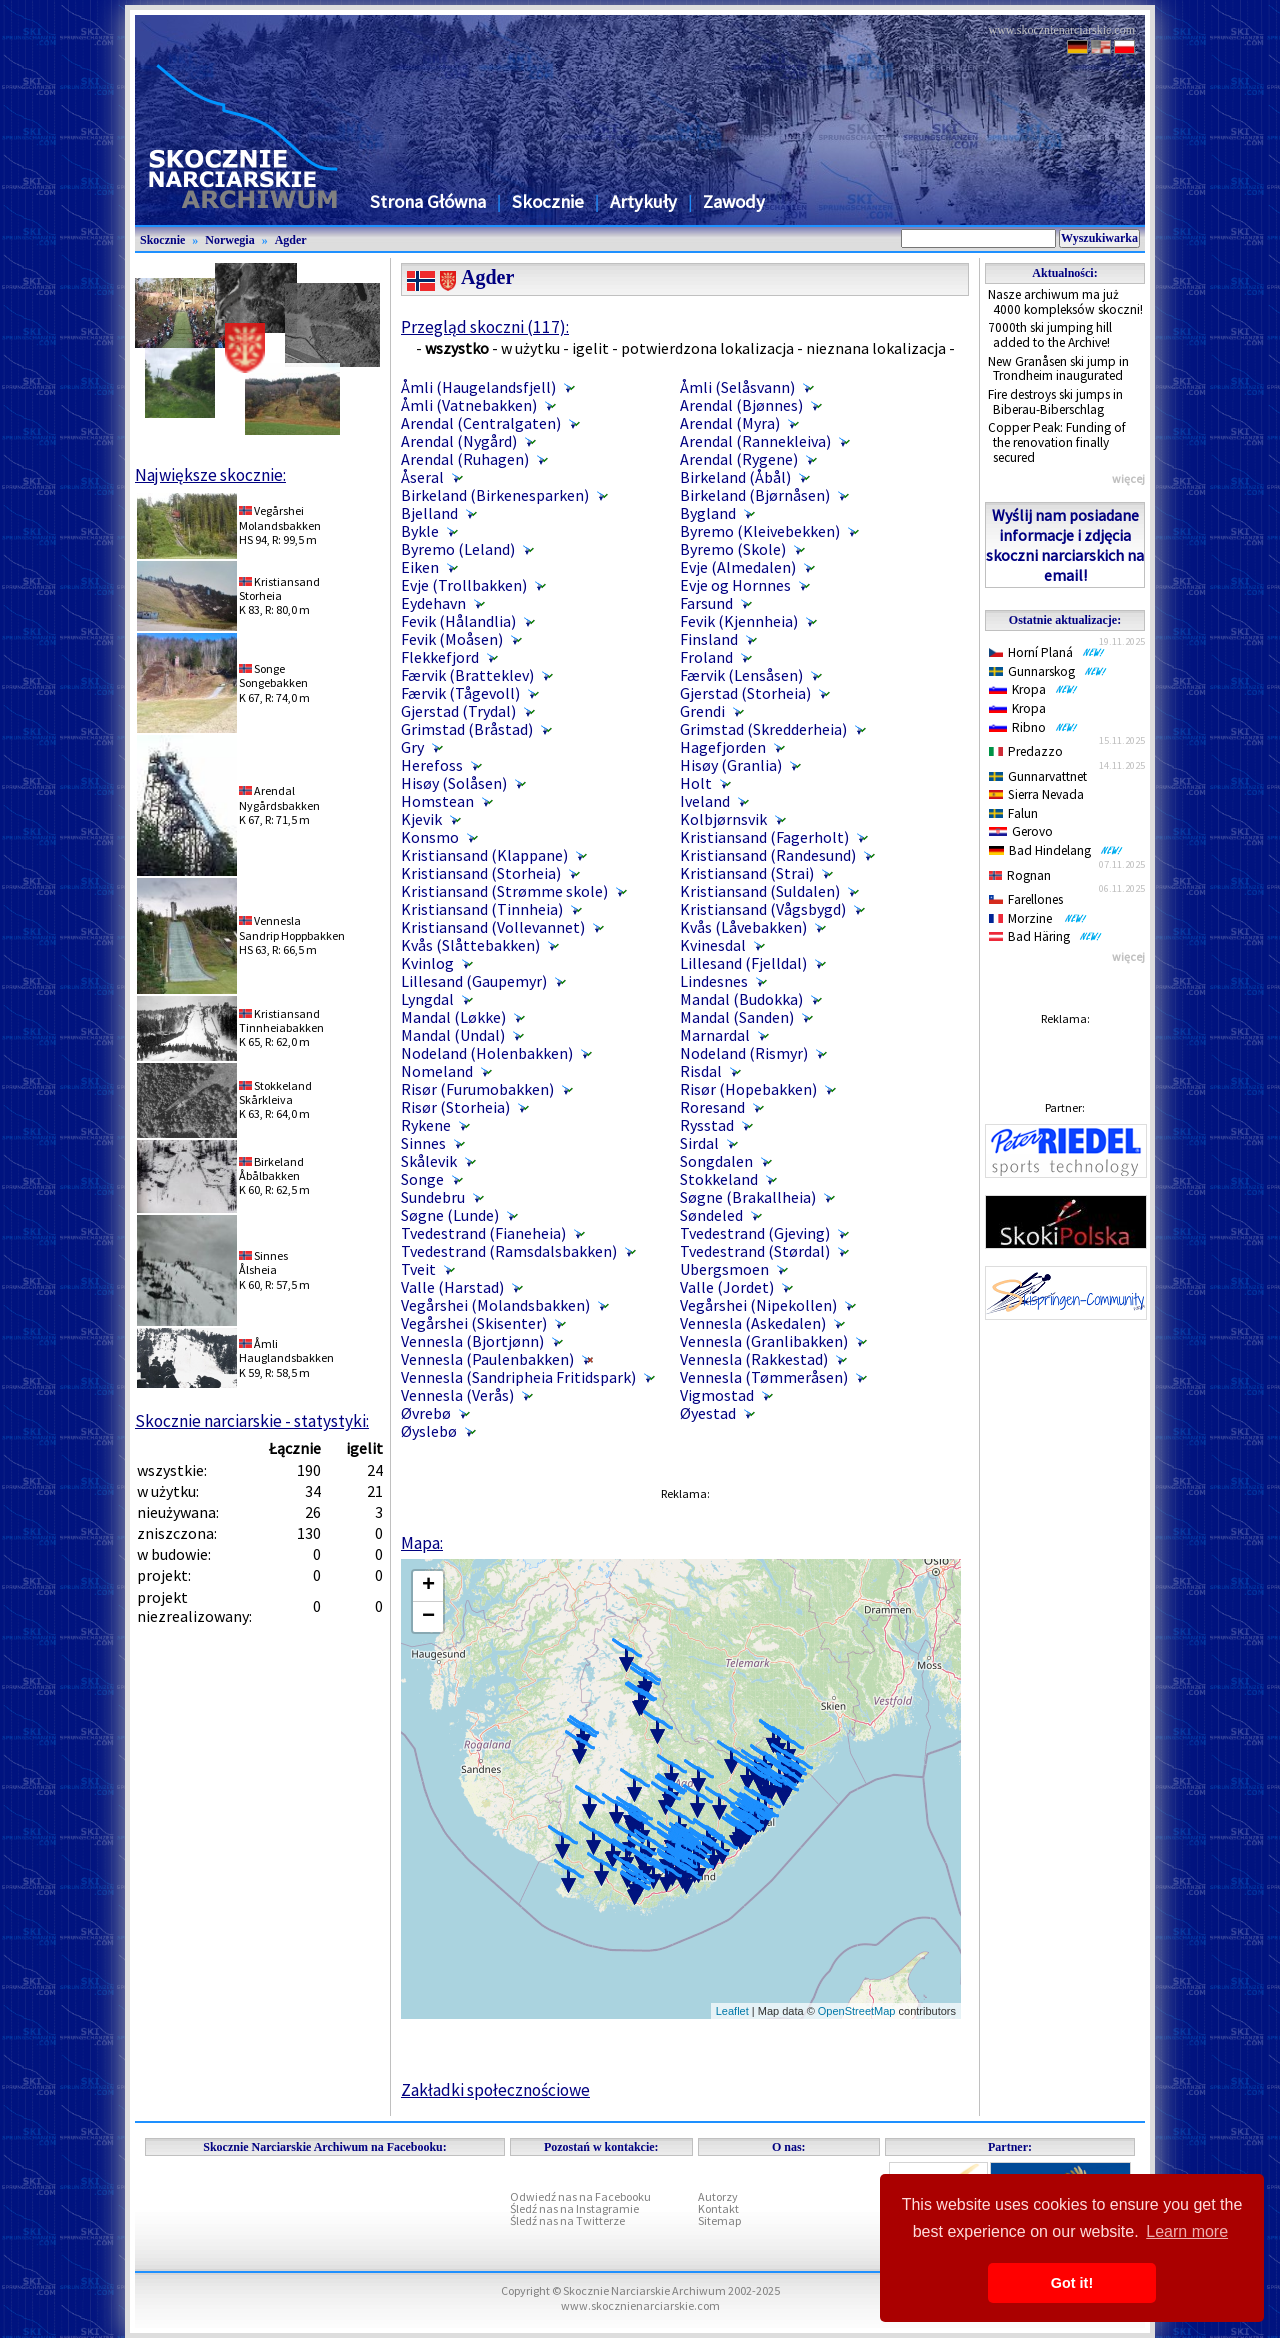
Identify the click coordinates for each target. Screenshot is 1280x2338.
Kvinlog (427, 963)
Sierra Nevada (1036, 794)
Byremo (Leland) (458, 549)
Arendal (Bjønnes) (741, 405)
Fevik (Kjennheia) (739, 621)
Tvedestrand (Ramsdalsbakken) (509, 1251)
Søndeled (711, 1215)
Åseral (422, 477)
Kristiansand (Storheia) (481, 873)
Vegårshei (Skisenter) (474, 1323)
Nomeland (437, 1071)
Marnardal (715, 1035)
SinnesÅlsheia (263, 1262)
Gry (412, 747)
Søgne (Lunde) (450, 1215)
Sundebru (433, 1197)
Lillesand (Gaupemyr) (474, 981)
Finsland (709, 639)
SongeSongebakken (273, 675)
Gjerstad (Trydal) (458, 711)
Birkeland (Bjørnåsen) (755, 495)
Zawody (734, 201)
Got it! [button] (1072, 2283)
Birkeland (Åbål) (735, 477)
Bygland (708, 513)
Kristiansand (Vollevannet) (493, 927)
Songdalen (716, 1161)
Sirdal (699, 1143)
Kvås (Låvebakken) (743, 927)
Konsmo (430, 837)
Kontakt (718, 2208)
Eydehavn (433, 603)
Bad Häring (1045, 936)
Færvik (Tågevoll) (460, 693)
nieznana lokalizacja (876, 348)
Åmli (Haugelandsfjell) (478, 387)
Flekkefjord (440, 657)
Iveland (705, 801)
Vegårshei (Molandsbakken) (495, 1305)
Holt (696, 783)
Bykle (420, 531)
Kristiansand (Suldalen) (760, 891)
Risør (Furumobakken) (477, 1089)
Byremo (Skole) (733, 549)
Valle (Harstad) (452, 1287)
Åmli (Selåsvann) (737, 387)
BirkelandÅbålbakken (271, 1168)
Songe (422, 1179)
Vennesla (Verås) (457, 1395)
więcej (1128, 478)
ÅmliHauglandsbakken (286, 1350)
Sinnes (423, 1143)
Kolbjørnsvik (723, 819)
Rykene (426, 1125)
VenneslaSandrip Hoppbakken (292, 927)
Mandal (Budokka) (741, 999)
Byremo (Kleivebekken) (760, 531)
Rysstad (707, 1125)
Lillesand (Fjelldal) (743, 963)
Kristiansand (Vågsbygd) (763, 909)
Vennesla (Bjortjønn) (472, 1341)
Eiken (420, 567)
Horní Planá (1047, 652)
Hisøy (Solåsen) (454, 783)
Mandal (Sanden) (737, 1017)
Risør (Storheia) (455, 1107)
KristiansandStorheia (279, 588)
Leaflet (732, 2011)
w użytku (530, 348)
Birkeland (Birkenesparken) (495, 495)
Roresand (712, 1107)
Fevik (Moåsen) (452, 639)
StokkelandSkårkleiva (275, 1092)
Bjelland (429, 513)
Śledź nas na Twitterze (567, 2220)
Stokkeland (719, 1179)
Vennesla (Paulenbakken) (487, 1359)
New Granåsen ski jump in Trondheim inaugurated (1058, 369)
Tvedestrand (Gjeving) (755, 1233)
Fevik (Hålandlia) (458, 621)
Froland (706, 657)
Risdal (701, 1071)
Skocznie (548, 201)
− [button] (428, 1617)
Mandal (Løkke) (453, 1017)
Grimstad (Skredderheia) (763, 729)
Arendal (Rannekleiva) (755, 441)
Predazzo (1026, 751)
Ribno (1033, 727)
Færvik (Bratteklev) (467, 675)
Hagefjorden (723, 747)
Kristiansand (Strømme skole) (504, 891)
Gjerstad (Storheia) (745, 693)
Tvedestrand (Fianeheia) (483, 1233)
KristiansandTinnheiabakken (281, 1020)
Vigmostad (717, 1395)
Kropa (1033, 689)
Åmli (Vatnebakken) (469, 405)
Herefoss (432, 765)
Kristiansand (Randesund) (768, 855)
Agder (291, 240)
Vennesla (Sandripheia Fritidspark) (518, 1377)
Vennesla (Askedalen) (753, 1323)
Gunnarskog (1048, 671)
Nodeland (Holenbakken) (487, 1053)
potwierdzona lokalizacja (707, 348)
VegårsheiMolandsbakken (280, 517)
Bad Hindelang (1056, 850)
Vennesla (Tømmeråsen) (764, 1377)
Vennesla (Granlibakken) (764, 1341)
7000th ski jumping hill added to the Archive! (1050, 335)
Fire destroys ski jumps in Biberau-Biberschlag (1055, 402)
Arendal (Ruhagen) (465, 459)
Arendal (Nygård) (459, 441)
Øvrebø (426, 1413)
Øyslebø (429, 1431)
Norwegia (229, 240)
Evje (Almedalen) (738, 567)
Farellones (1026, 899)
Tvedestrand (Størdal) (755, 1251)
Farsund (706, 603)
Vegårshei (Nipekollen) (758, 1305)
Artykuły (643, 201)
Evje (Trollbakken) (464, 585)
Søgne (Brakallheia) (748, 1197)
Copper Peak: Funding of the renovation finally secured (1057, 442)
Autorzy (718, 2196)
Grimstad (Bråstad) (467, 729)
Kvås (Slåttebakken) (470, 945)
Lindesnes (714, 981)
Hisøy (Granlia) (731, 765)
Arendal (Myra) (730, 423)
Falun (1013, 813)
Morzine (1038, 918)
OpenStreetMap (857, 2011)
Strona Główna (428, 201)
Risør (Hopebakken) (748, 1089)
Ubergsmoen (724, 1269)
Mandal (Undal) (453, 1035)
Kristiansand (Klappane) (484, 855)
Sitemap (719, 2220)
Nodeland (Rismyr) (744, 1053)
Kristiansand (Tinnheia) (482, 909)
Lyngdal (427, 999)
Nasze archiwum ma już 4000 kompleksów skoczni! (1065, 302)
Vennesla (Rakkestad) (754, 1359)
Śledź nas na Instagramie (574, 2208)
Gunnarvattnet (1038, 776)
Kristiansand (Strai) (747, 873)
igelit (590, 348)
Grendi (702, 711)
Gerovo (1021, 831)
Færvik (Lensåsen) (741, 675)
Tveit (418, 1269)
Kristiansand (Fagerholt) (764, 837)
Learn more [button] (1187, 2231)
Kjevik (421, 819)
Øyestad (708, 1413)
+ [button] (428, 1586)
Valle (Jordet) (727, 1287)
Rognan (1020, 875)
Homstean (437, 801)
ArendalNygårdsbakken (279, 797)
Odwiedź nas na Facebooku (580, 2196)
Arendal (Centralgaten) (481, 423)
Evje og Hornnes (735, 585)
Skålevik (429, 1161)
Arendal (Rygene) (739, 459)
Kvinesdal (713, 945)
